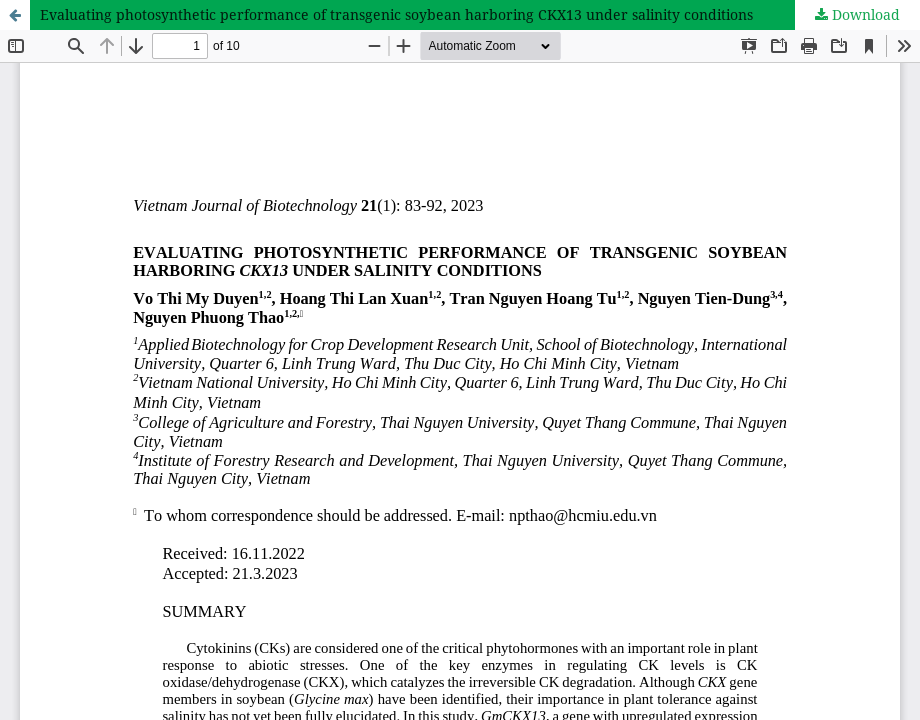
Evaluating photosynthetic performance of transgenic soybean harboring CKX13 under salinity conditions (396, 14)
